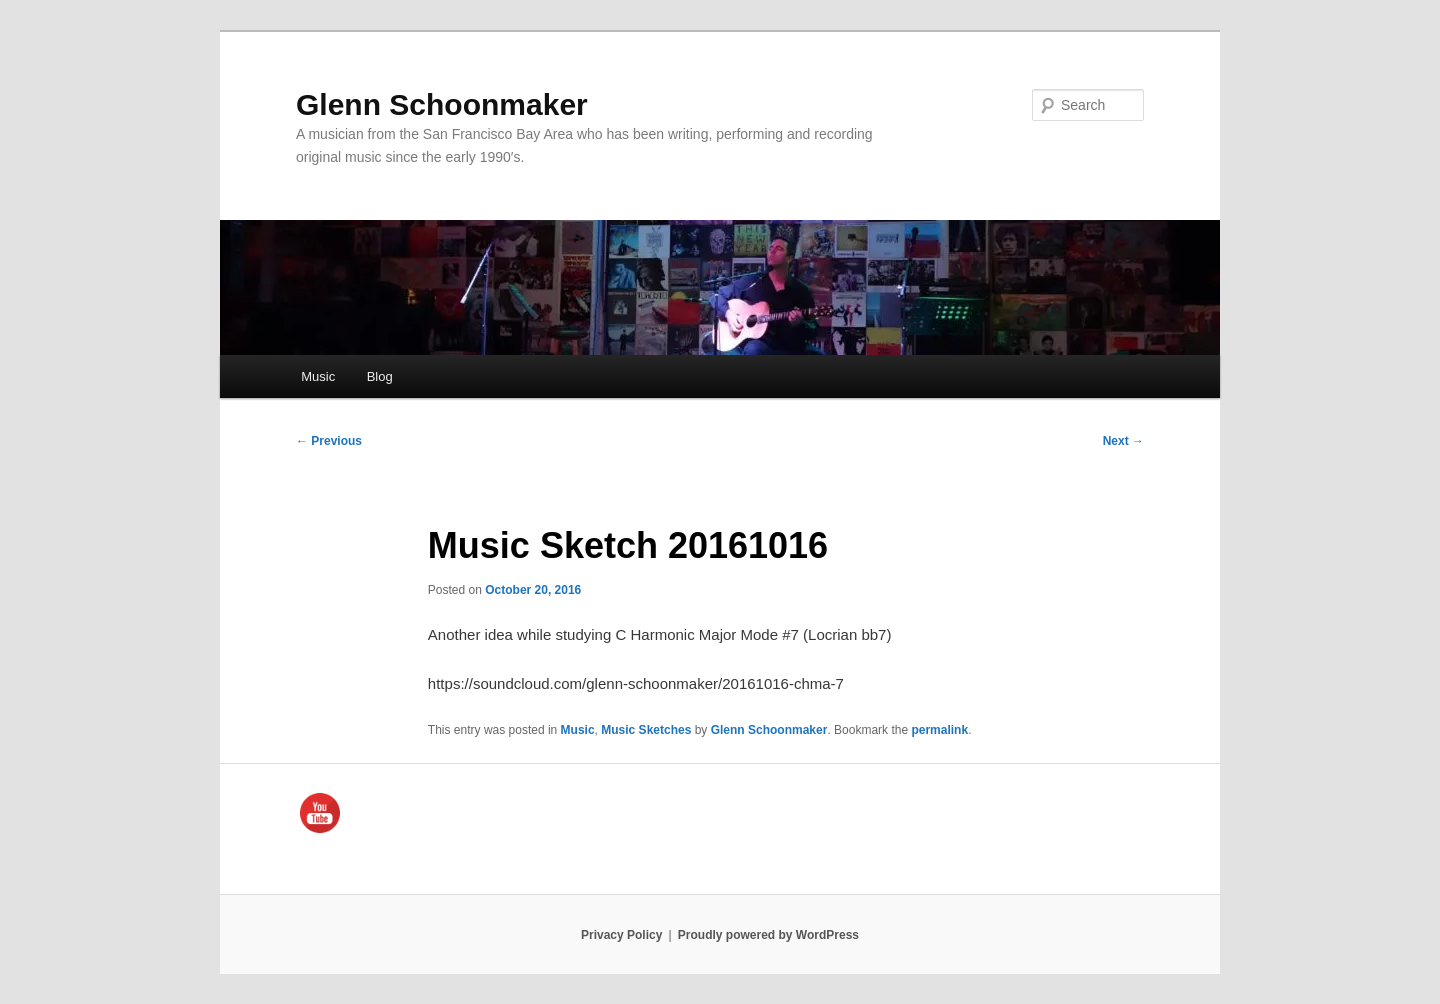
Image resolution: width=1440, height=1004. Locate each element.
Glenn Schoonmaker (442, 104)
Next (1123, 441)
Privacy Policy (621, 935)
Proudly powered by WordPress (768, 935)
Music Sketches (646, 730)
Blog (380, 376)
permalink (939, 730)
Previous (329, 441)
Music (318, 376)
